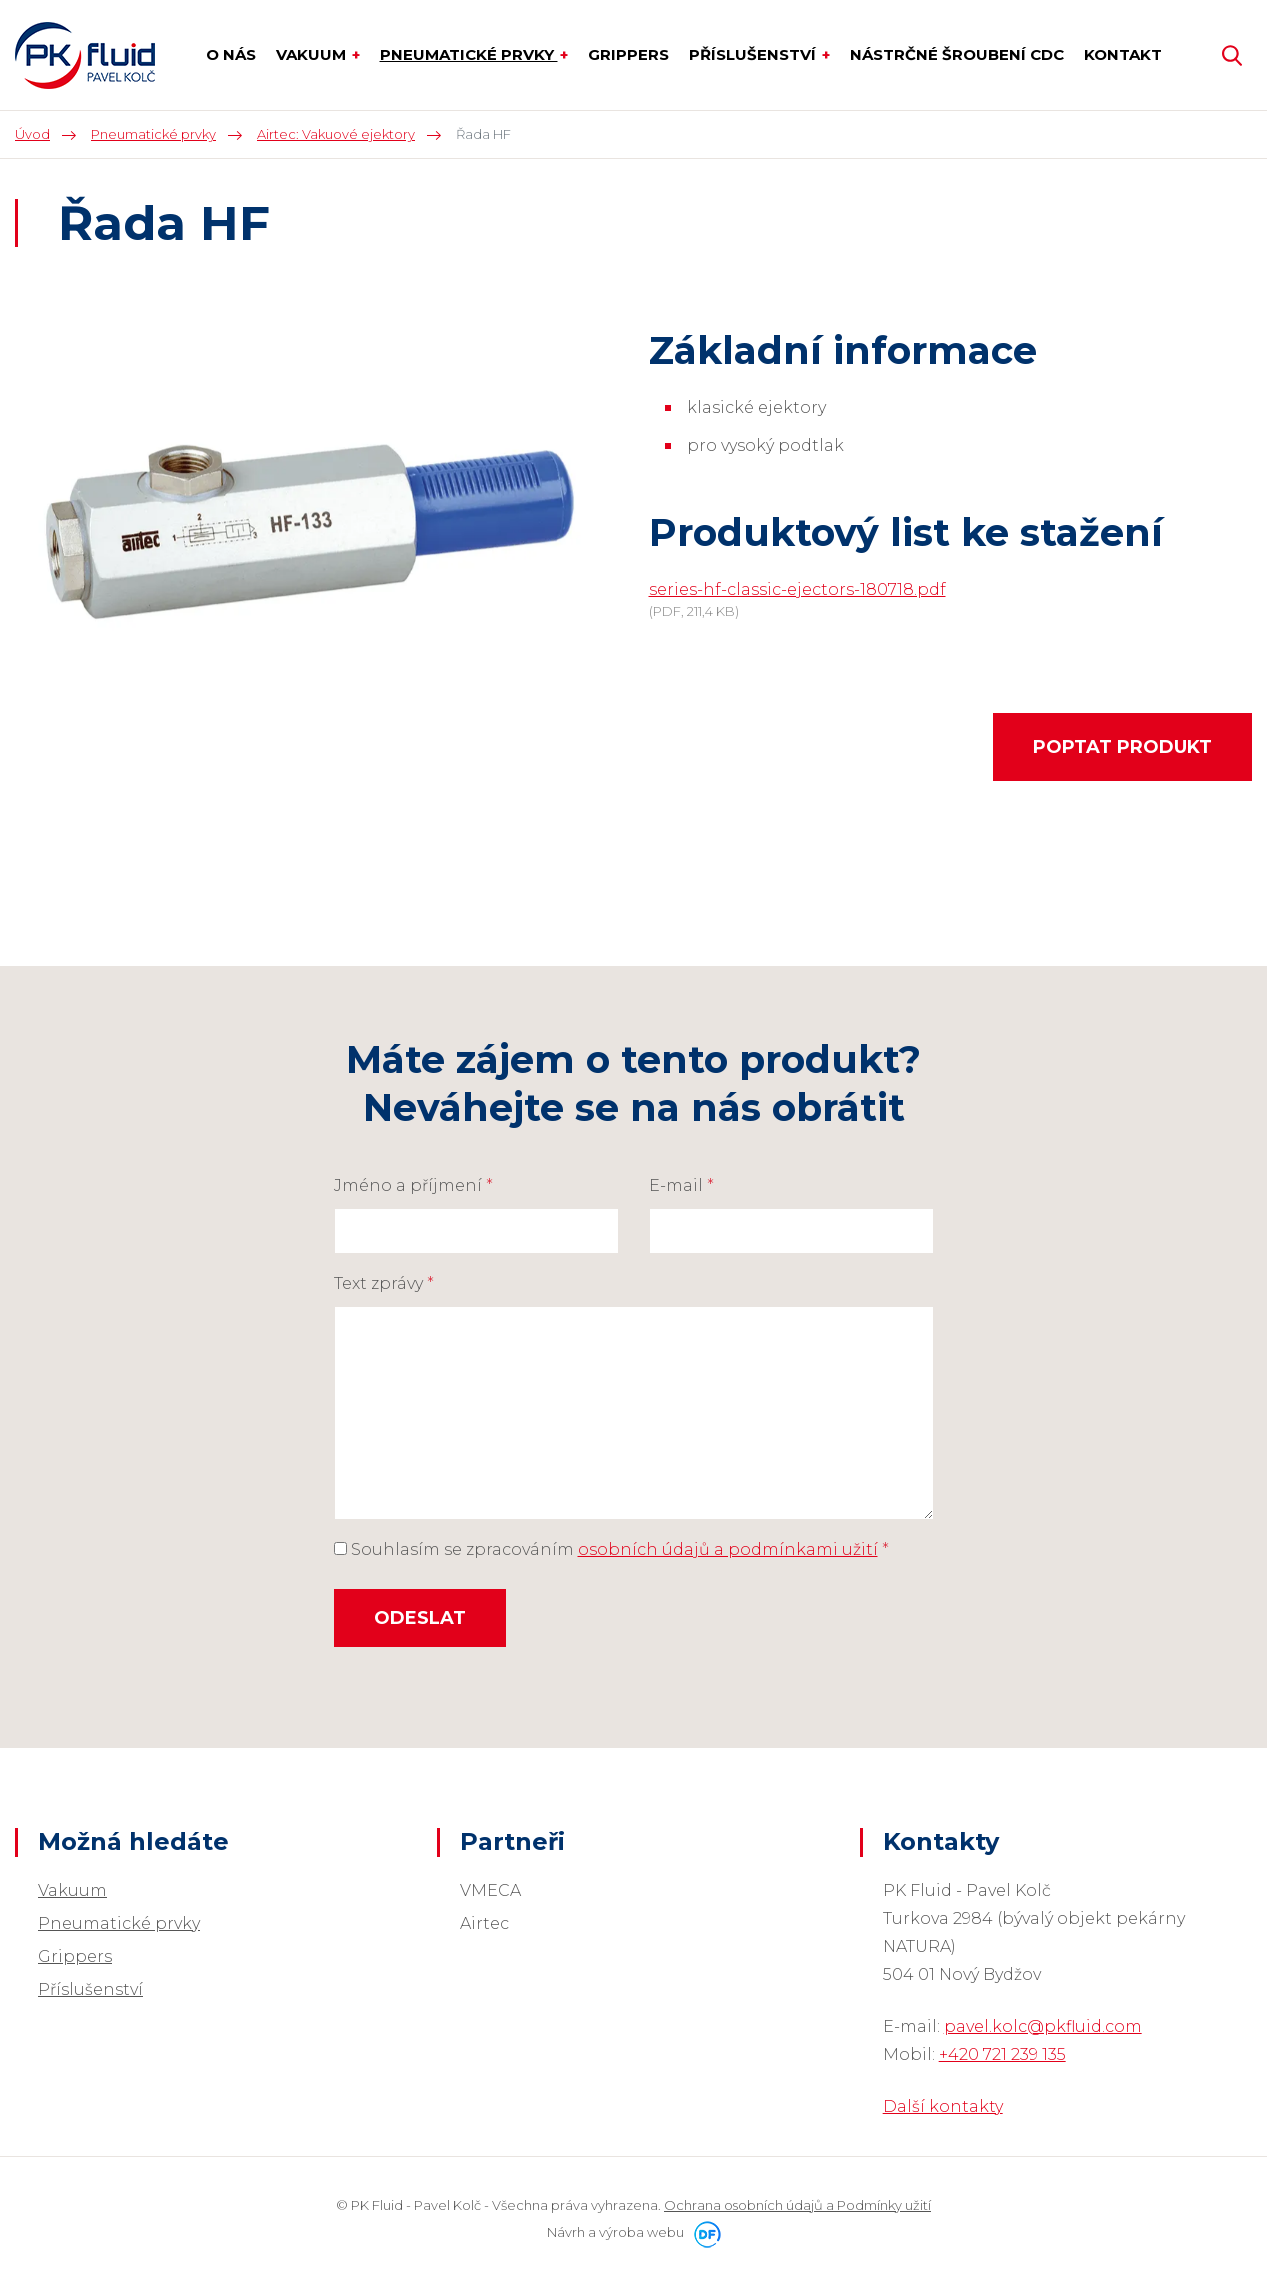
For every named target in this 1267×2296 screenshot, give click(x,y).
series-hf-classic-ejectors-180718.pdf (797, 589)
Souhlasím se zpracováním (611, 1549)
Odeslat (420, 1618)
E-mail (681, 1185)
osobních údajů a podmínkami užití (728, 1549)
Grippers (75, 1956)
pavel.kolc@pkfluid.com (1043, 2026)
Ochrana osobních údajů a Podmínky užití (797, 2205)
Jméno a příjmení (413, 1185)
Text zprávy (384, 1283)
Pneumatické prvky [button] (469, 54)
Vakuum (72, 1890)
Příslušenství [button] (754, 54)
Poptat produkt (1122, 747)
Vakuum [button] (313, 54)
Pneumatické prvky (119, 1923)
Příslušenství (90, 1989)
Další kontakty (943, 2106)
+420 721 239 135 (1002, 2054)
